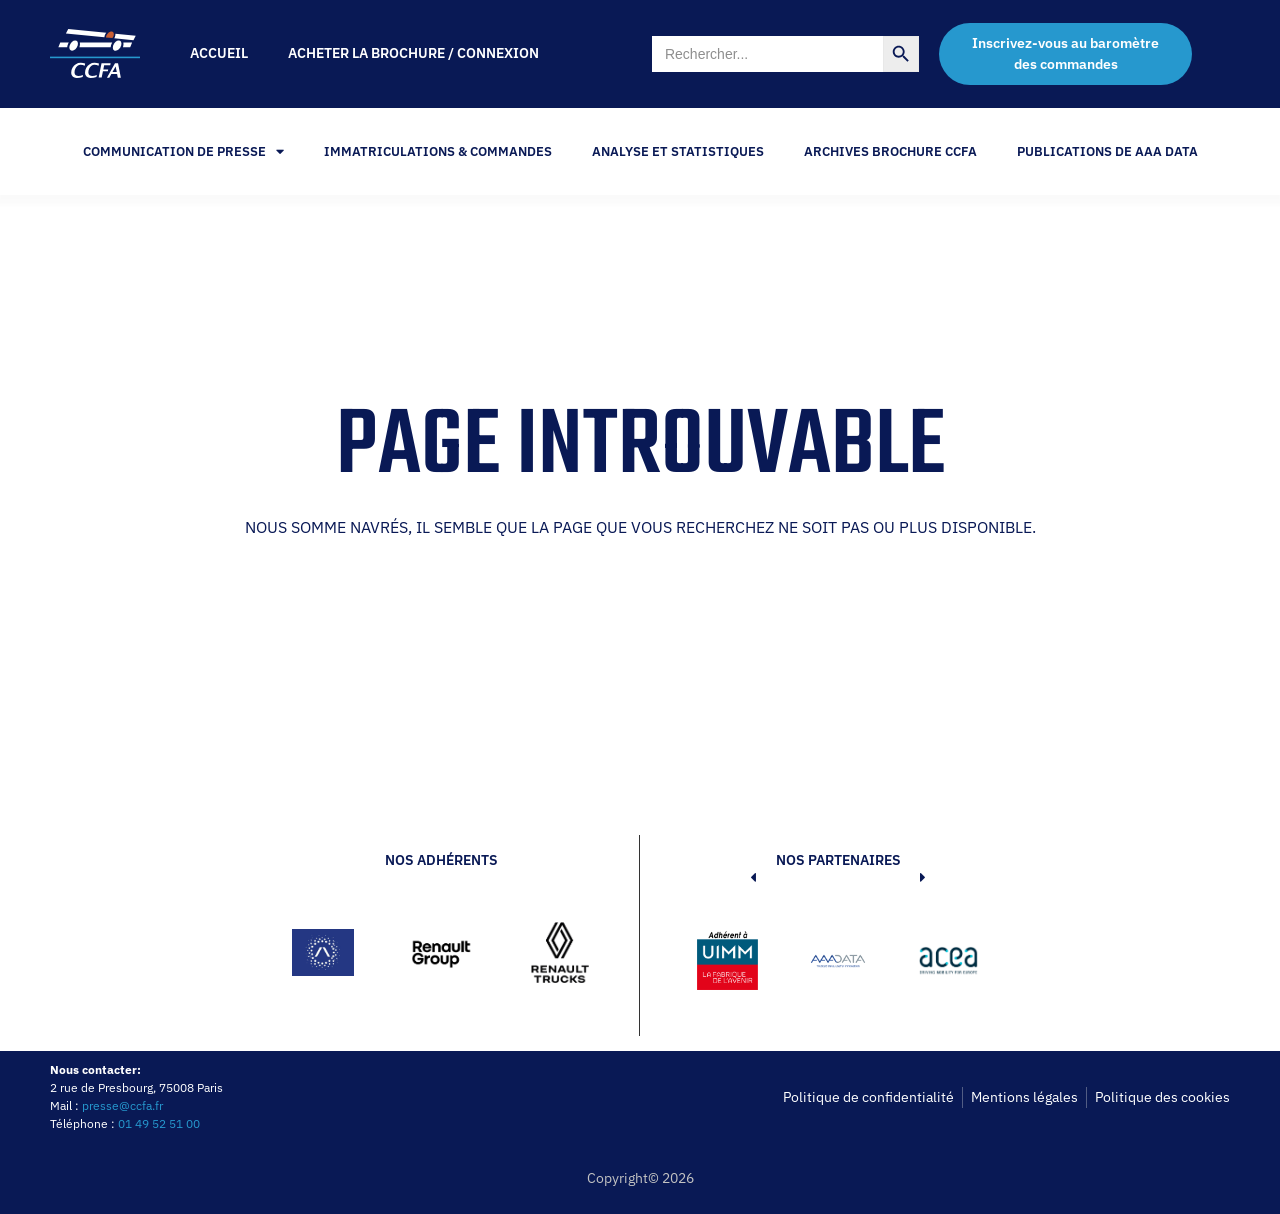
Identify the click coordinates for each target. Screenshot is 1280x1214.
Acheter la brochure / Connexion (413, 53)
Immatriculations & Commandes (438, 151)
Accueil (219, 53)
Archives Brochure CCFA (890, 151)
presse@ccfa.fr (122, 1105)
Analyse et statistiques (678, 151)
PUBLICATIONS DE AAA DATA (1107, 151)
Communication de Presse (183, 151)
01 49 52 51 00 (159, 1123)
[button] (723, 964)
